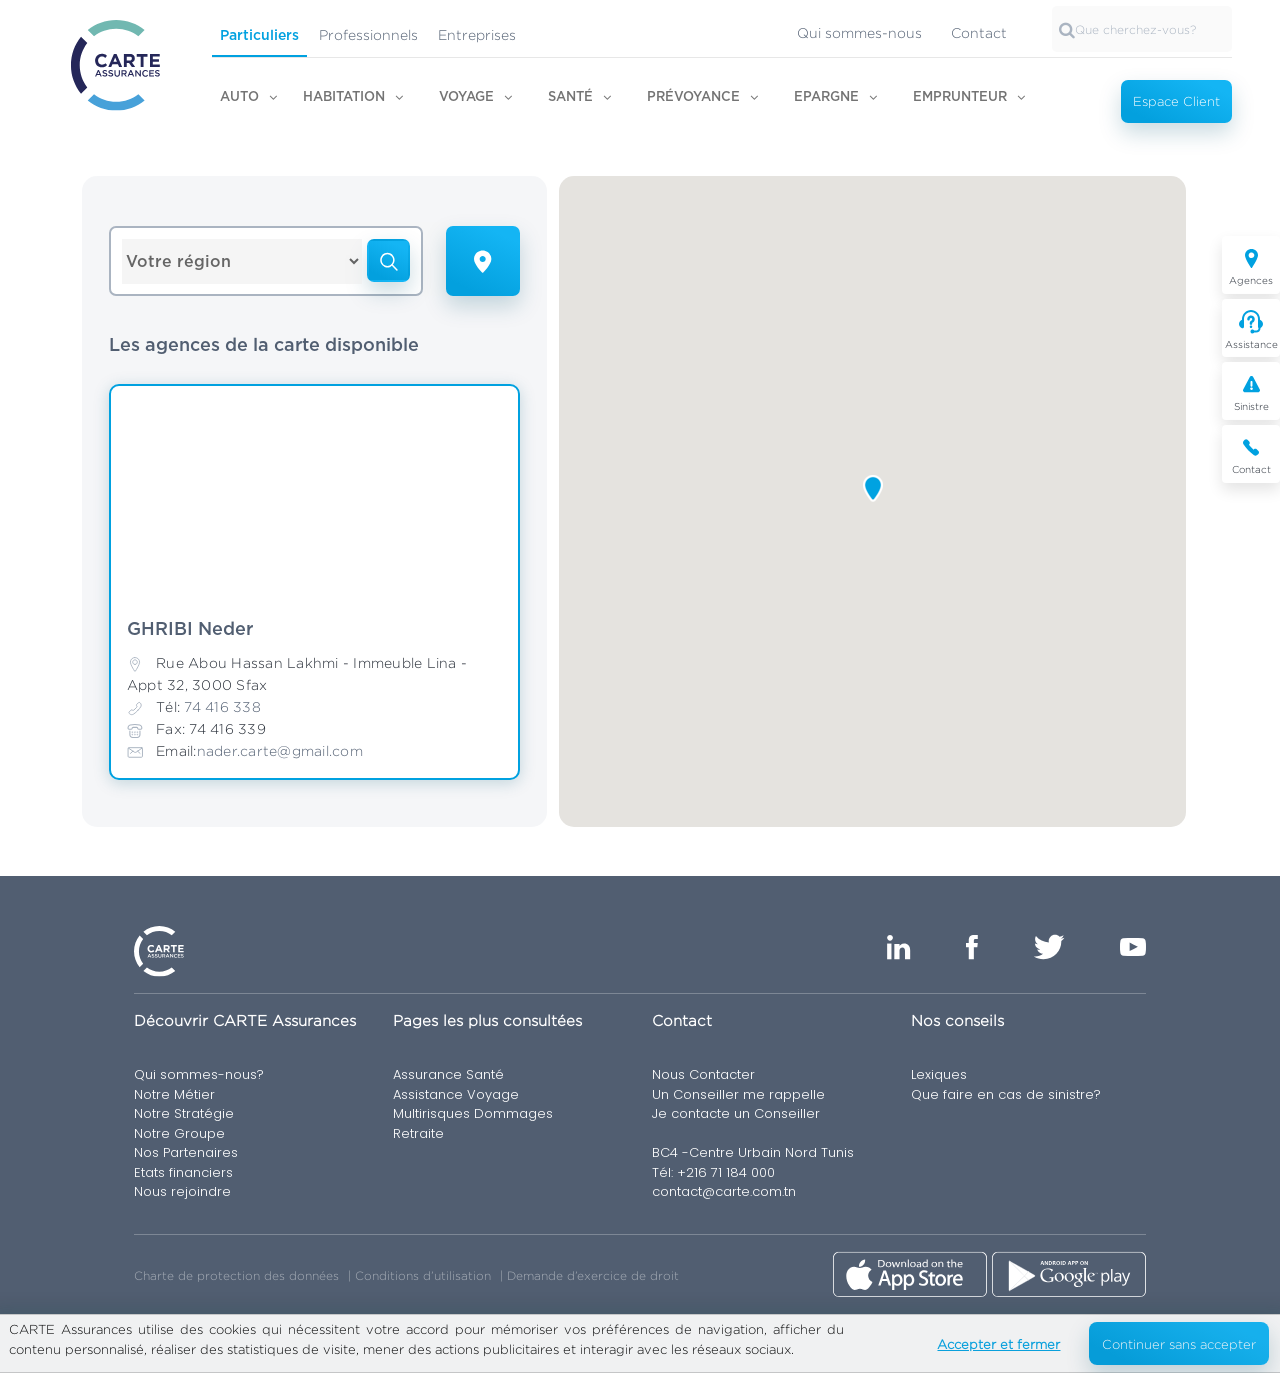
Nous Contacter (703, 1074)
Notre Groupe (179, 1133)
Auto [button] (239, 97)
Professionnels (368, 34)
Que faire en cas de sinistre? (1006, 1094)
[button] (873, 488)
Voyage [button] (466, 97)
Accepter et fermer (998, 1344)
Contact (979, 32)
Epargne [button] (826, 97)
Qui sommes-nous (859, 32)
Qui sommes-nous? (199, 1074)
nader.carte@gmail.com (280, 750)
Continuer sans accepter (1179, 1344)
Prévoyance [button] (693, 97)
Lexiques (939, 1074)
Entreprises (477, 34)
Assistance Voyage (456, 1094)
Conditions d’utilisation (423, 1275)
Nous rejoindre (182, 1191)
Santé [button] (570, 97)
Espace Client (1176, 101)
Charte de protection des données (236, 1275)
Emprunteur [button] (960, 97)
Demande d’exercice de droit (593, 1275)
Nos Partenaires (186, 1152)
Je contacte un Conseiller (736, 1113)
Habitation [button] (344, 97)
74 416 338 (222, 706)
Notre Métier (174, 1094)
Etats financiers (183, 1172)
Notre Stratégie (184, 1113)
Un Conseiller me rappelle (738, 1094)
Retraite (418, 1133)
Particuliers (259, 36)
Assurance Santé (448, 1074)
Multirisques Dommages (473, 1113)
